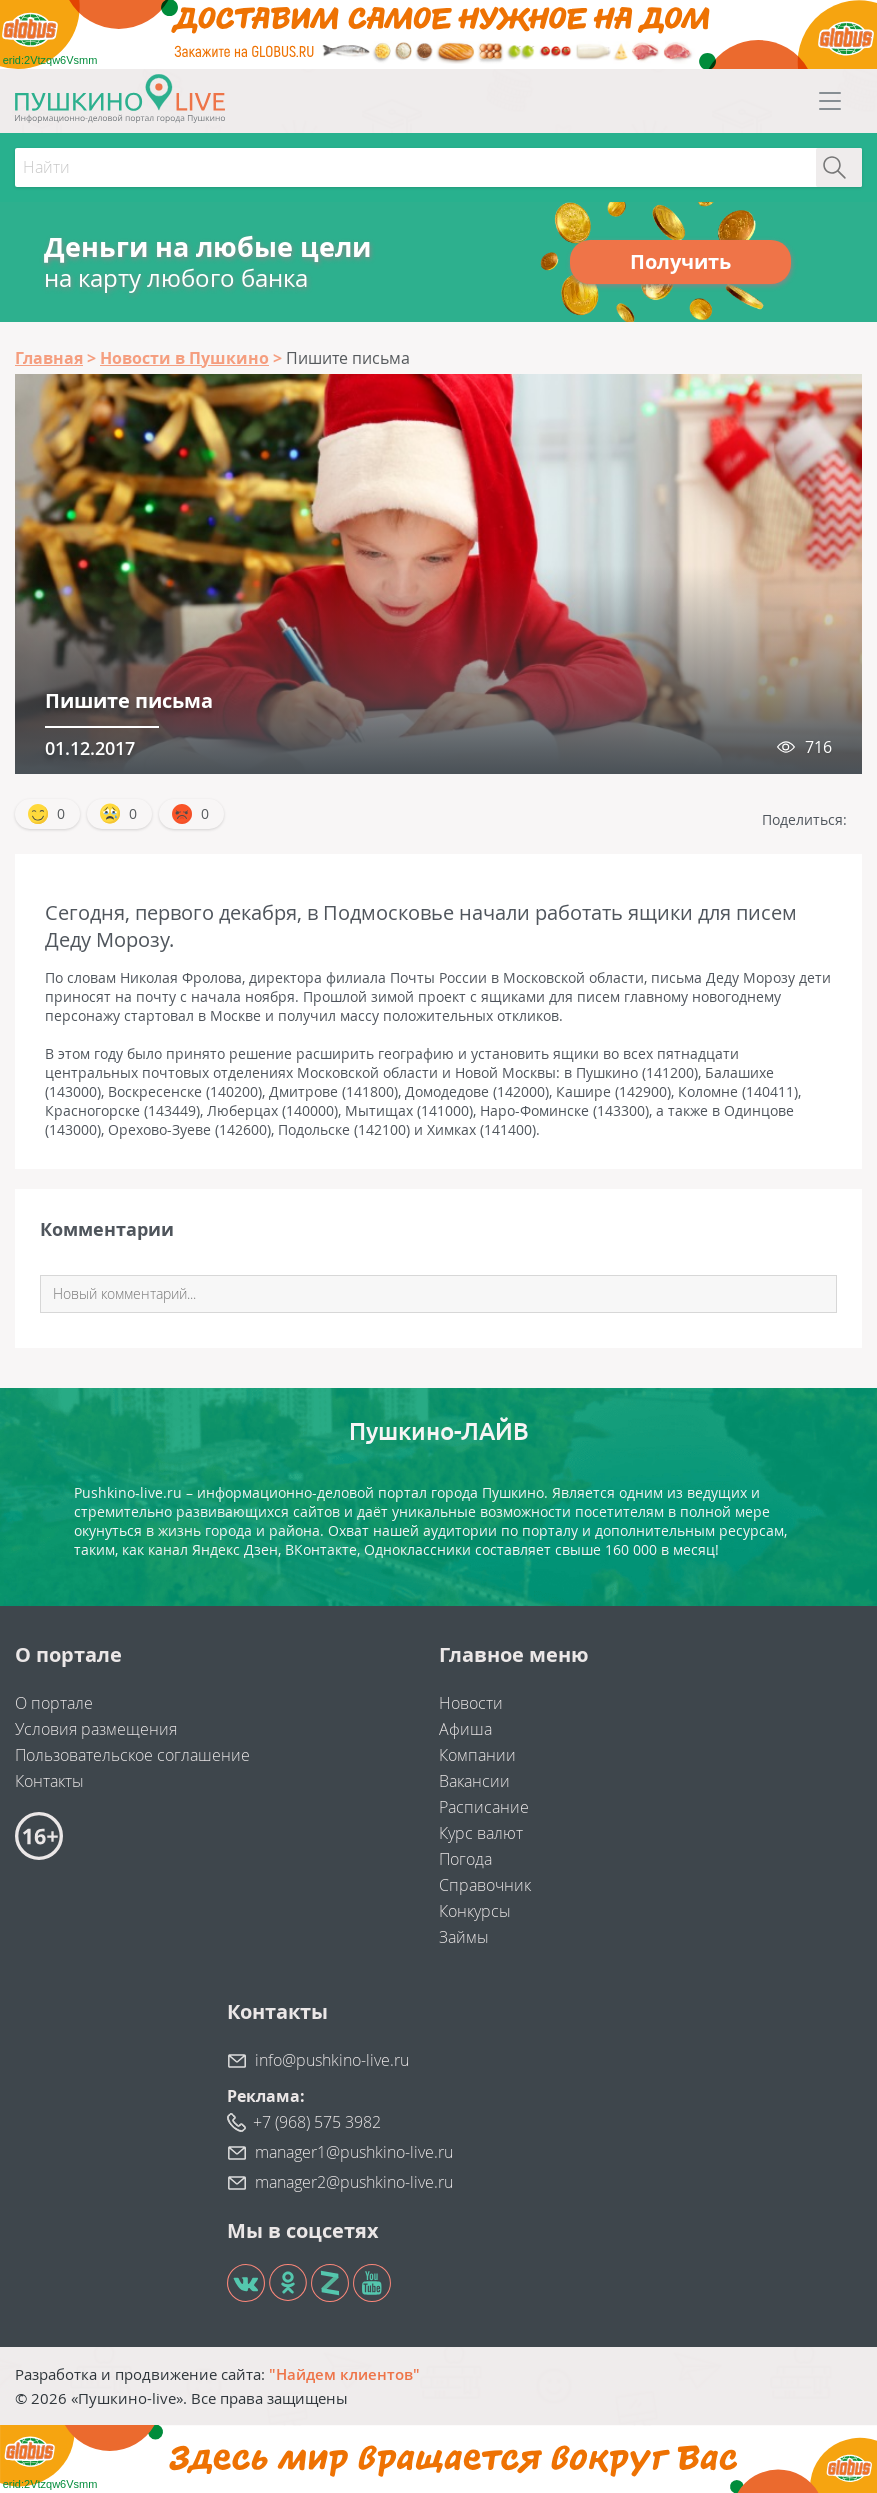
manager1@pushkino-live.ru (354, 2152)
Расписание (484, 1807)
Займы (464, 1937)
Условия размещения (96, 1729)
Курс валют (481, 1833)
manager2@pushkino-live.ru (354, 2182)
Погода (465, 1859)
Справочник (485, 1885)
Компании (477, 1755)
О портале (54, 1703)
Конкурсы (475, 1911)
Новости (471, 1703)
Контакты (49, 1781)
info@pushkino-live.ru (332, 2060)
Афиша (465, 1729)
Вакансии (474, 1781)
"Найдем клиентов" (344, 2374)
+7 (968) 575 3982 (317, 2122)
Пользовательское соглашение (132, 1755)
